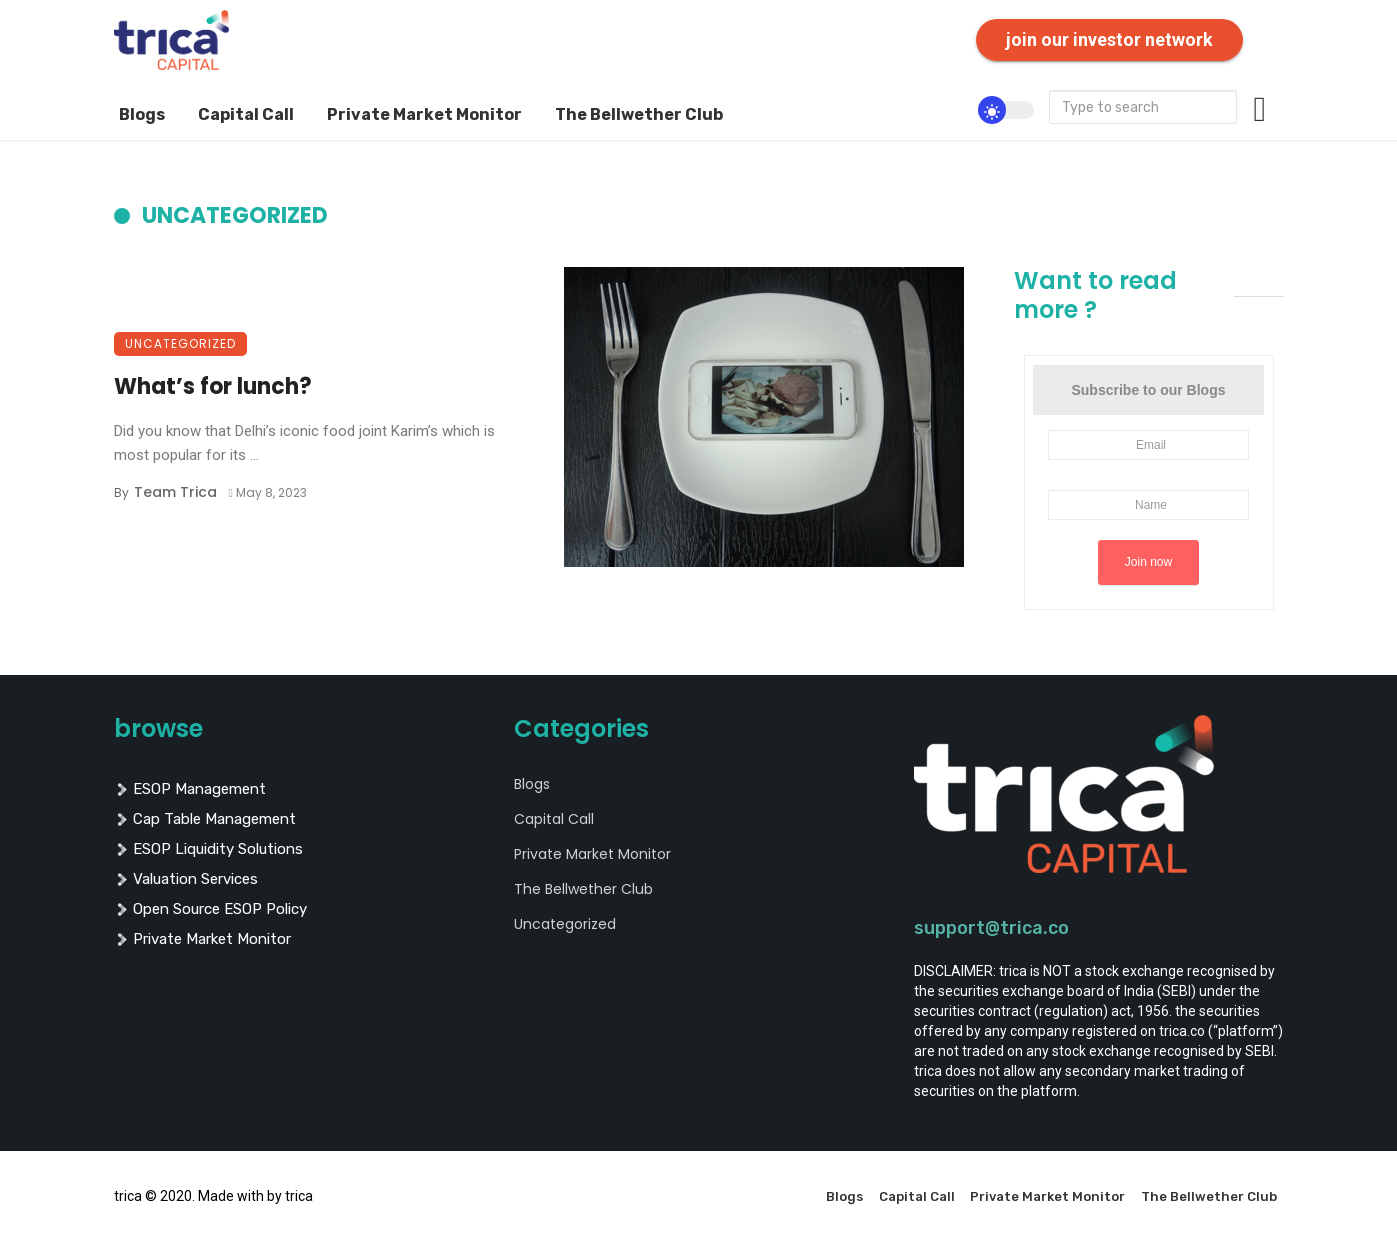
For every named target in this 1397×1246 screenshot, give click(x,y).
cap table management (205, 819)
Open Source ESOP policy (210, 909)
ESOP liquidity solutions (208, 849)
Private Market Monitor (424, 114)
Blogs (142, 114)
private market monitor (202, 939)
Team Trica (175, 492)
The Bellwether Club (639, 114)
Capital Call (246, 114)
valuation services (186, 879)
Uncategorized (180, 343)
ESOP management (190, 789)
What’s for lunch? (213, 386)
